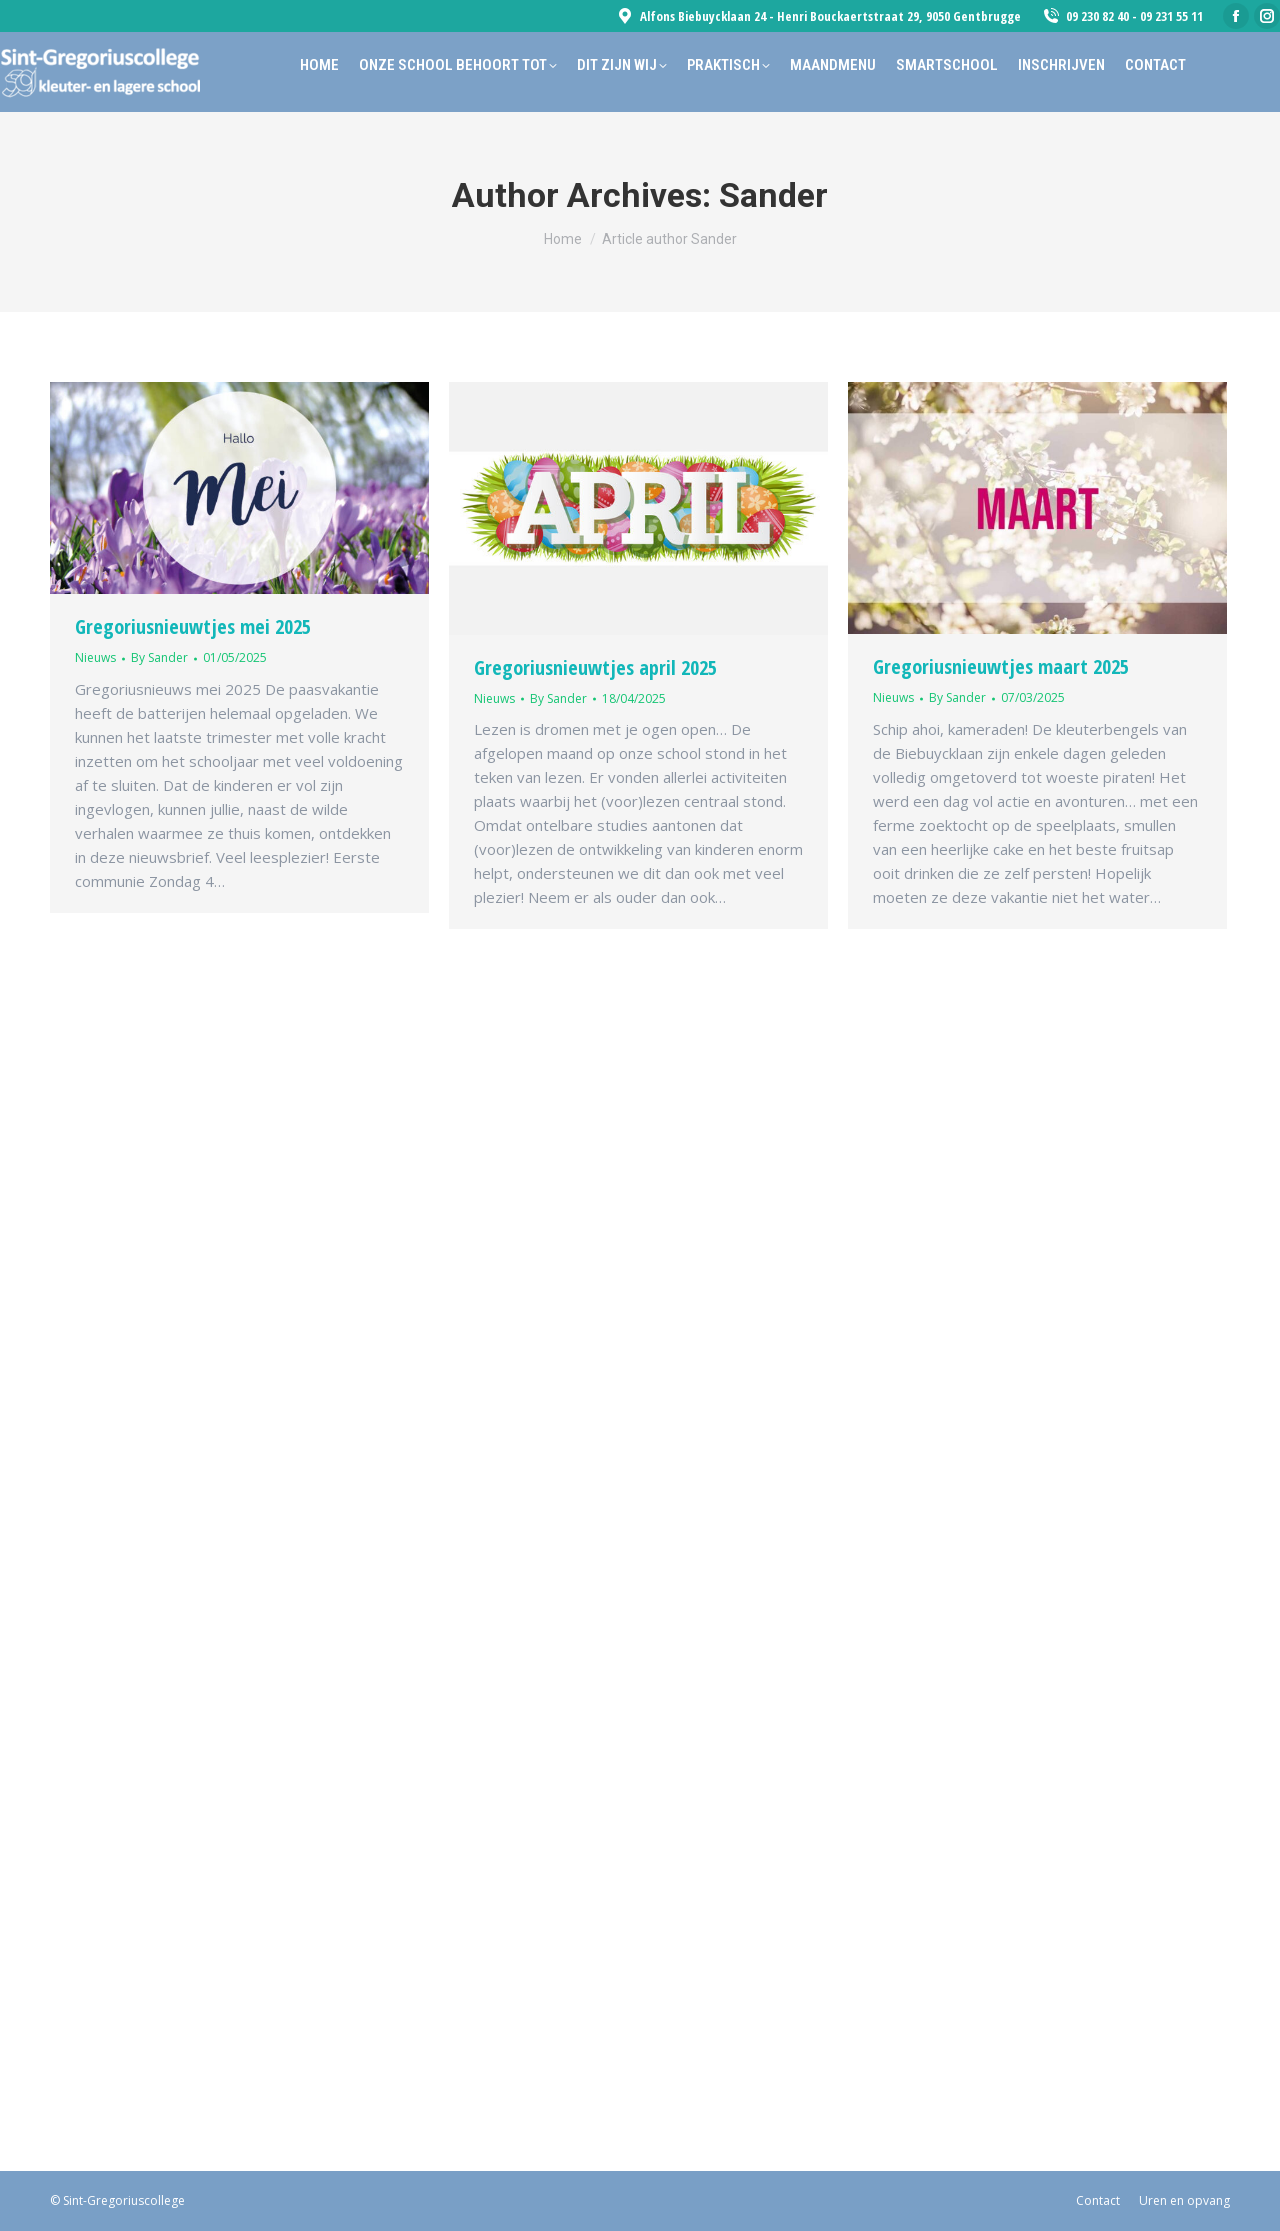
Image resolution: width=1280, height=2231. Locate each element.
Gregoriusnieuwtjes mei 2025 (193, 626)
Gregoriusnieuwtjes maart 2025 (1001, 666)
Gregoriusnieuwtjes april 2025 (595, 667)
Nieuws (95, 657)
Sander (773, 195)
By (159, 658)
